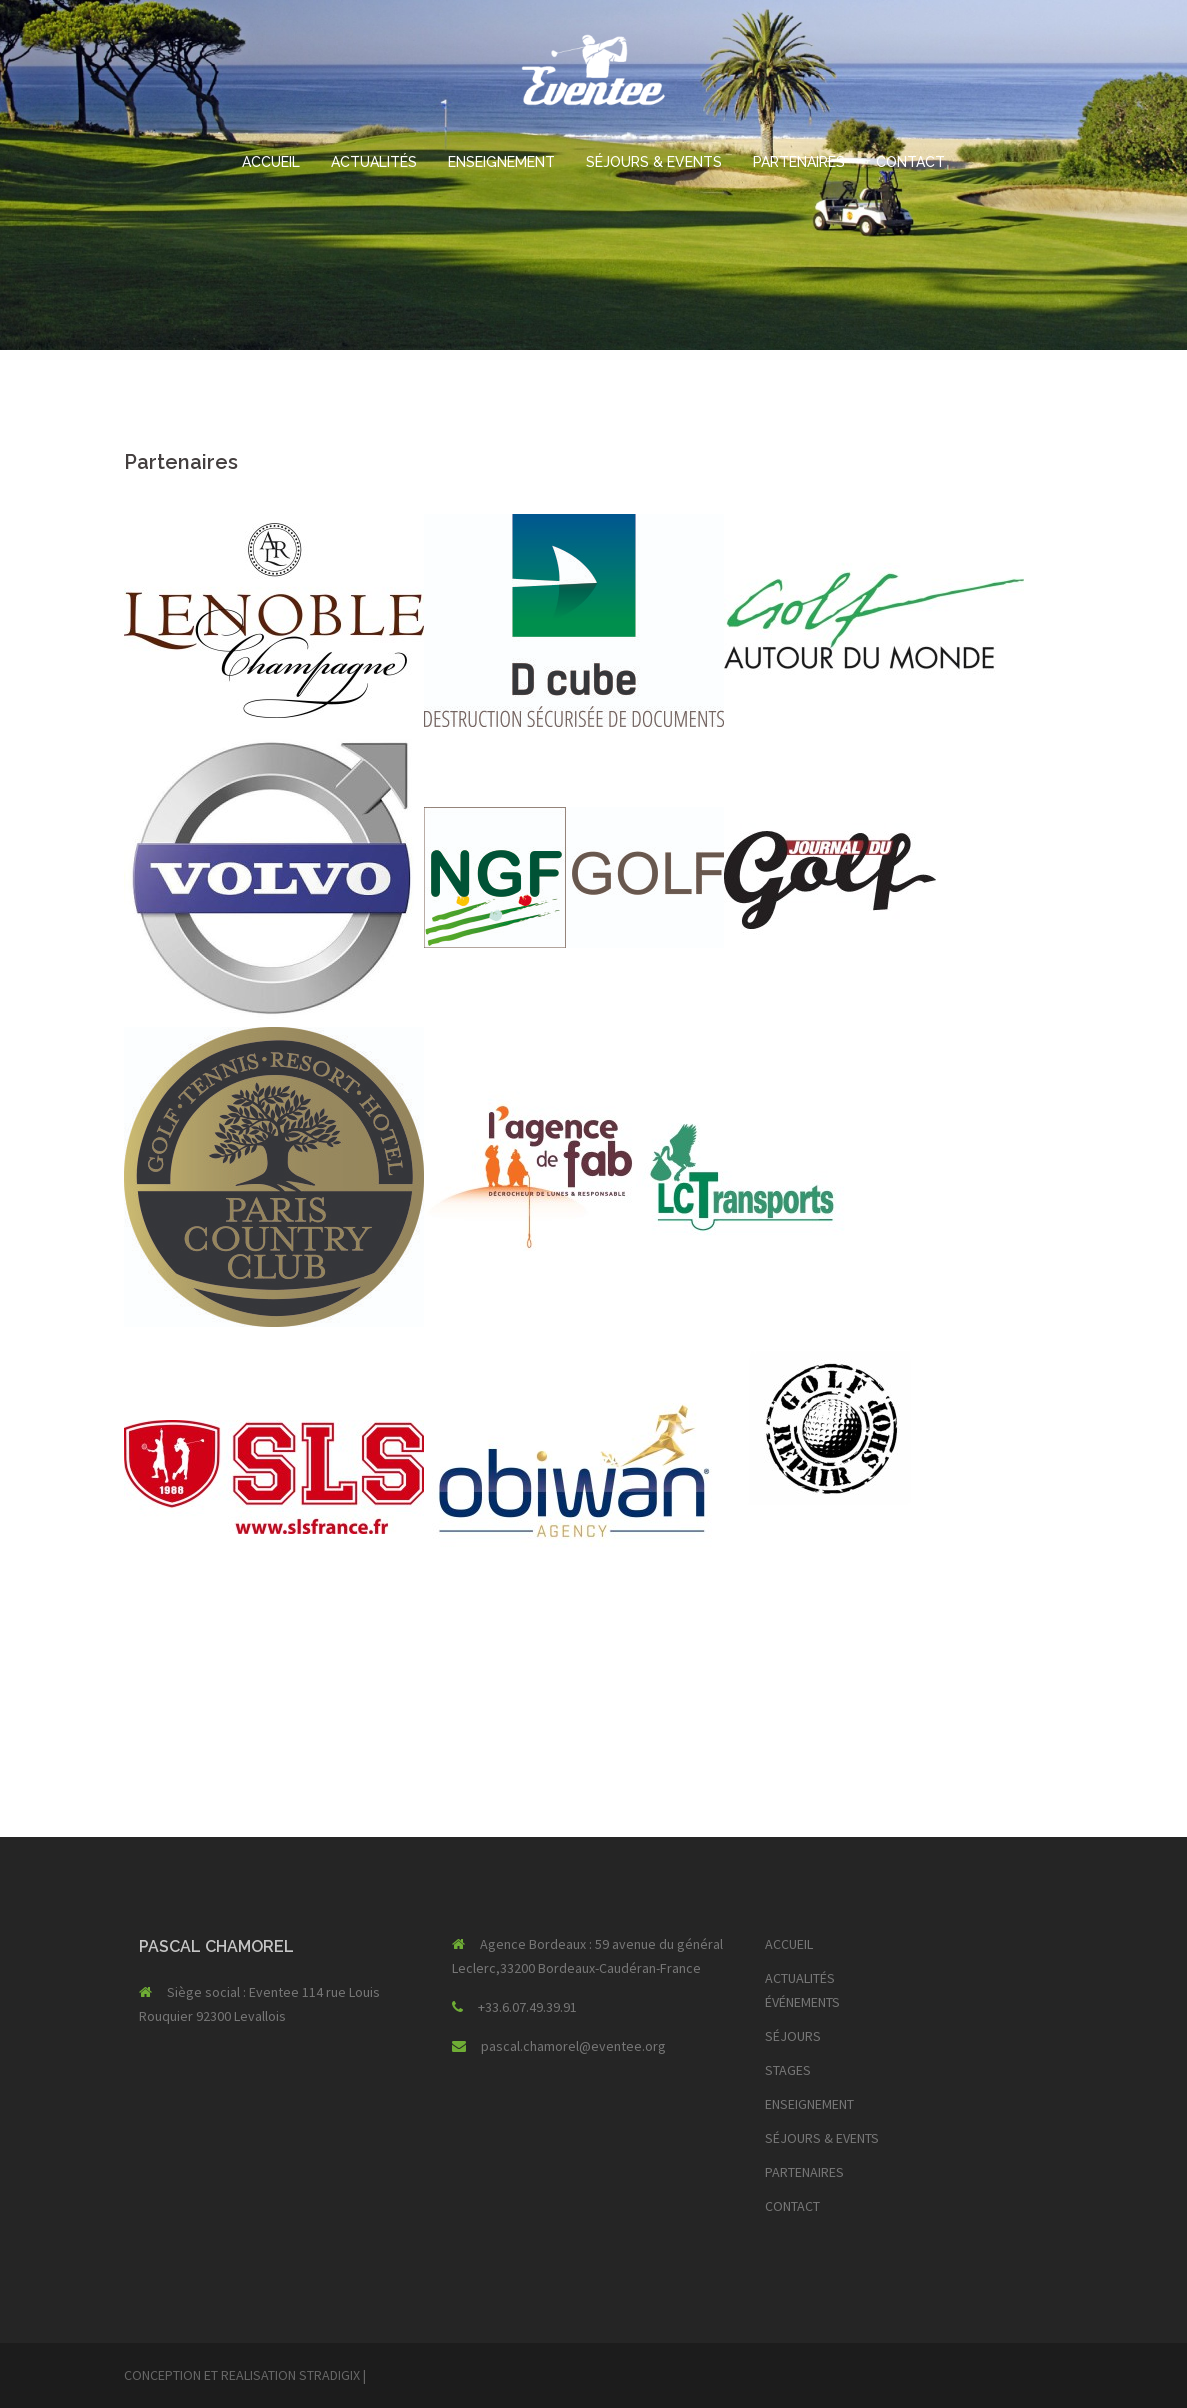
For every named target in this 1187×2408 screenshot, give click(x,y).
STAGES (788, 2070)
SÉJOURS (793, 2036)
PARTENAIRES (799, 162)
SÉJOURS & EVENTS (654, 162)
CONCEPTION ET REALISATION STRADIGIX (242, 2375)
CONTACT (910, 162)
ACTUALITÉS (374, 162)
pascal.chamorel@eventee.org (573, 2046)
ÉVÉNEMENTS (802, 2002)
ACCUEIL (271, 162)
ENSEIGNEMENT (501, 162)
